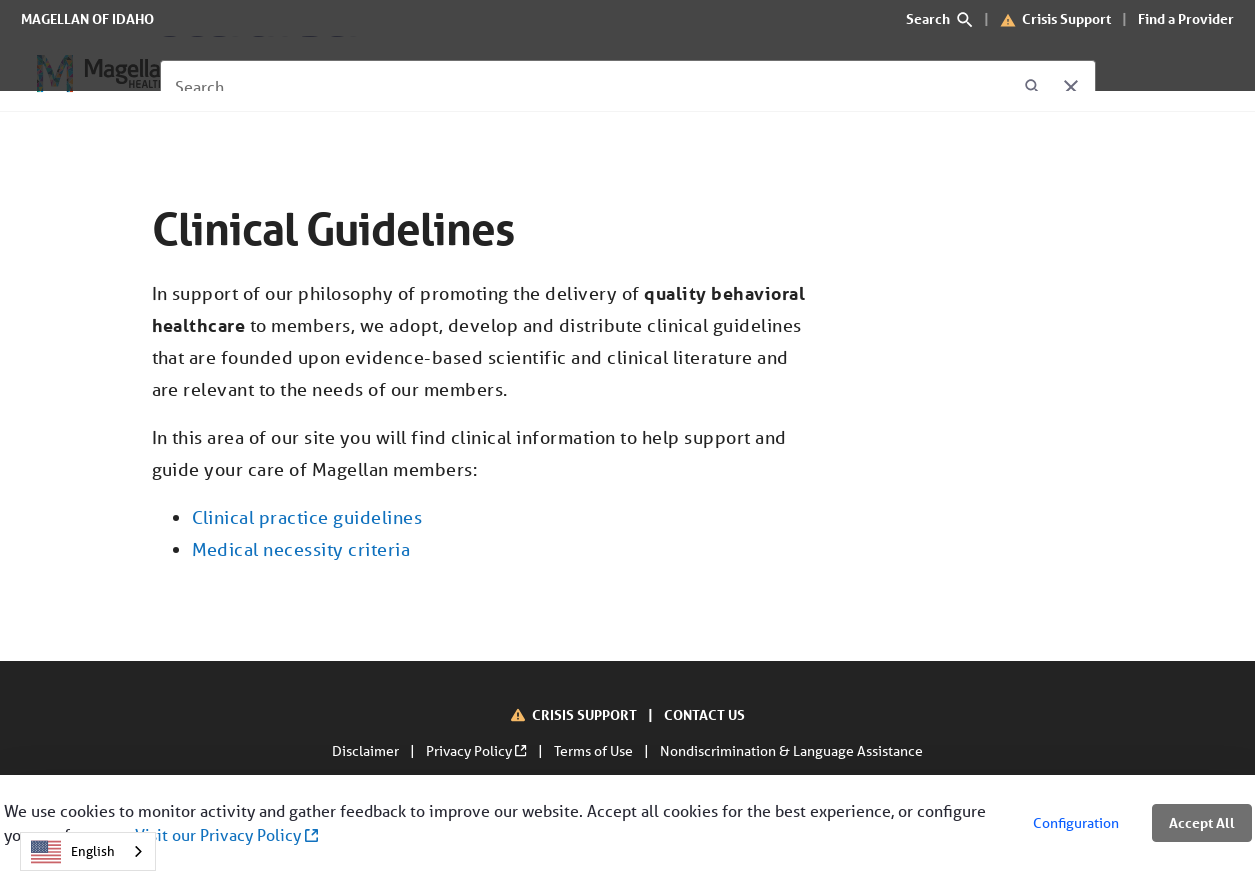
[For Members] (274, 74)
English (73, 852)
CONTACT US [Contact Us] (704, 714)
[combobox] (88, 851)
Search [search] (939, 18)
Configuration (1076, 823)
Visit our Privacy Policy (226, 834)
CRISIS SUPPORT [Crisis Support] (586, 714)
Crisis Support (1066, 18)
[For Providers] (401, 74)
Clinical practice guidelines (307, 517)
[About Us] (513, 74)
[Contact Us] (617, 74)
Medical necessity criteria (301, 549)
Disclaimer (367, 751)
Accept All (1202, 822)
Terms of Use (595, 751)
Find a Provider (1186, 18)
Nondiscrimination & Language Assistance (791, 751)
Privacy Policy (477, 751)
